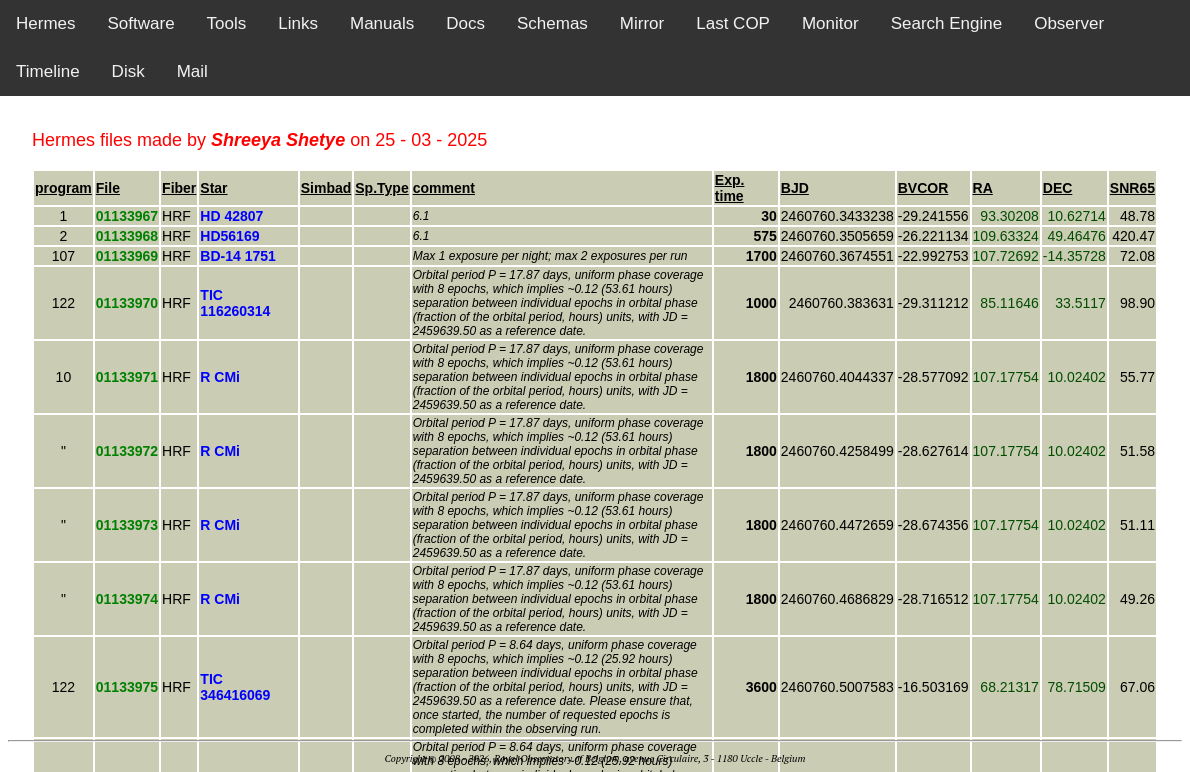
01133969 (127, 256)
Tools (227, 23)
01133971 (127, 377)
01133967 (127, 216)
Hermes (46, 23)
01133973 (127, 525)
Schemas (552, 23)
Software (141, 23)
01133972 (127, 451)
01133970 (127, 303)
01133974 (127, 599)
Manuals (382, 23)
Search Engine (947, 23)
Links (298, 23)
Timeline (48, 71)
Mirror (642, 23)
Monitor (830, 23)
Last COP (733, 23)
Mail (192, 71)
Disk (128, 71)
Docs (465, 23)
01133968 (127, 236)
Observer (1069, 23)
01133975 (127, 687)
